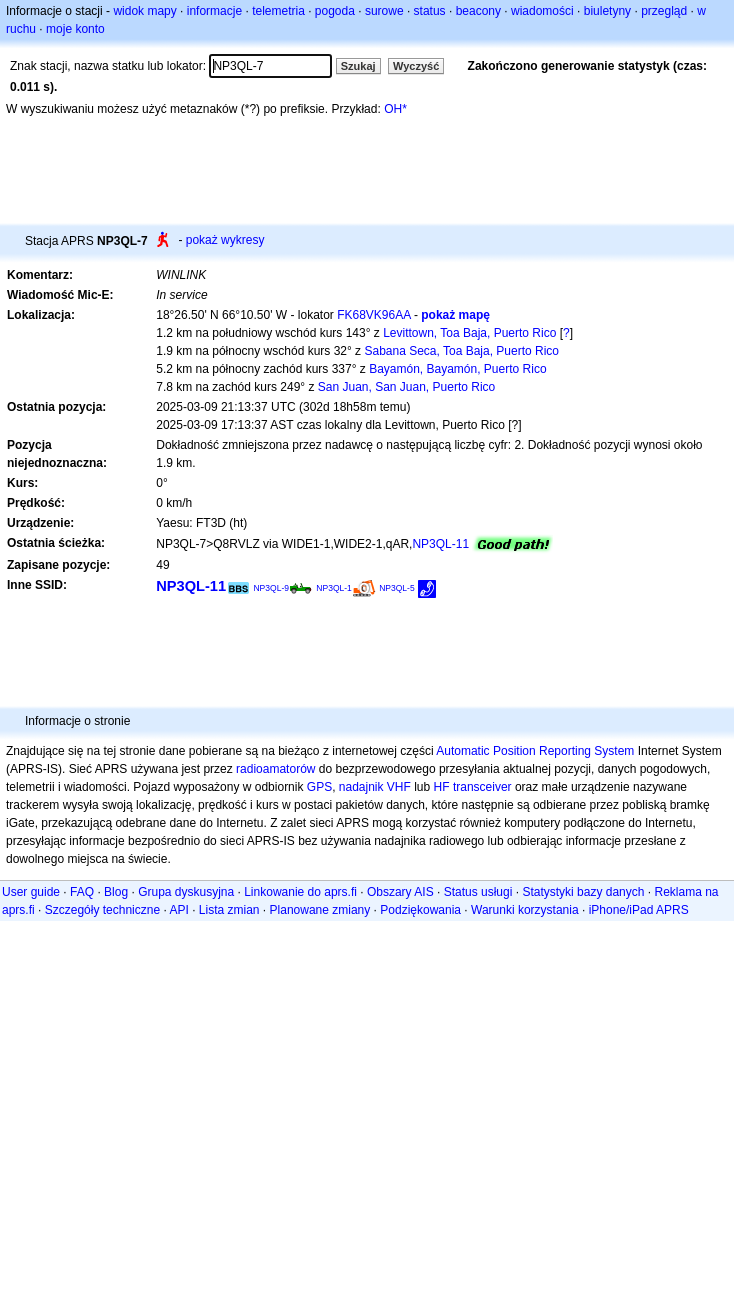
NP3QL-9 (271, 588)
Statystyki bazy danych (583, 892)
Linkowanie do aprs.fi (300, 892)
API (178, 910)
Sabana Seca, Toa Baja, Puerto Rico (461, 351)
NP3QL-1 (334, 588)
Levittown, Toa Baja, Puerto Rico (469, 333)
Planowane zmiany (320, 910)
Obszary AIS (400, 892)
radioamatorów (275, 769)
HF (442, 787)
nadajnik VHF (375, 787)
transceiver (482, 787)
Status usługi (478, 892)
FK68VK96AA (373, 315)
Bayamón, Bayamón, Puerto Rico (457, 369)
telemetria (278, 11)
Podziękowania (420, 910)
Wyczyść (416, 66)
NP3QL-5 (397, 588)
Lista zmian (229, 910)
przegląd (664, 11)
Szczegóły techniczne (102, 910)
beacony (478, 11)
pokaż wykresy (225, 240)
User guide (31, 892)
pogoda (335, 11)
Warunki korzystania (525, 910)
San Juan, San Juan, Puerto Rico (406, 387)
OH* (395, 109)
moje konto (75, 29)
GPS (319, 787)
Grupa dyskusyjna (186, 892)
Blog (116, 892)
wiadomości (542, 11)
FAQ (82, 892)
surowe (384, 11)
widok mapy (144, 11)
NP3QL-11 (440, 544)
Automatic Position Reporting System (535, 751)
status (430, 11)
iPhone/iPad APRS (639, 910)
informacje (214, 11)
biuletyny (607, 11)
